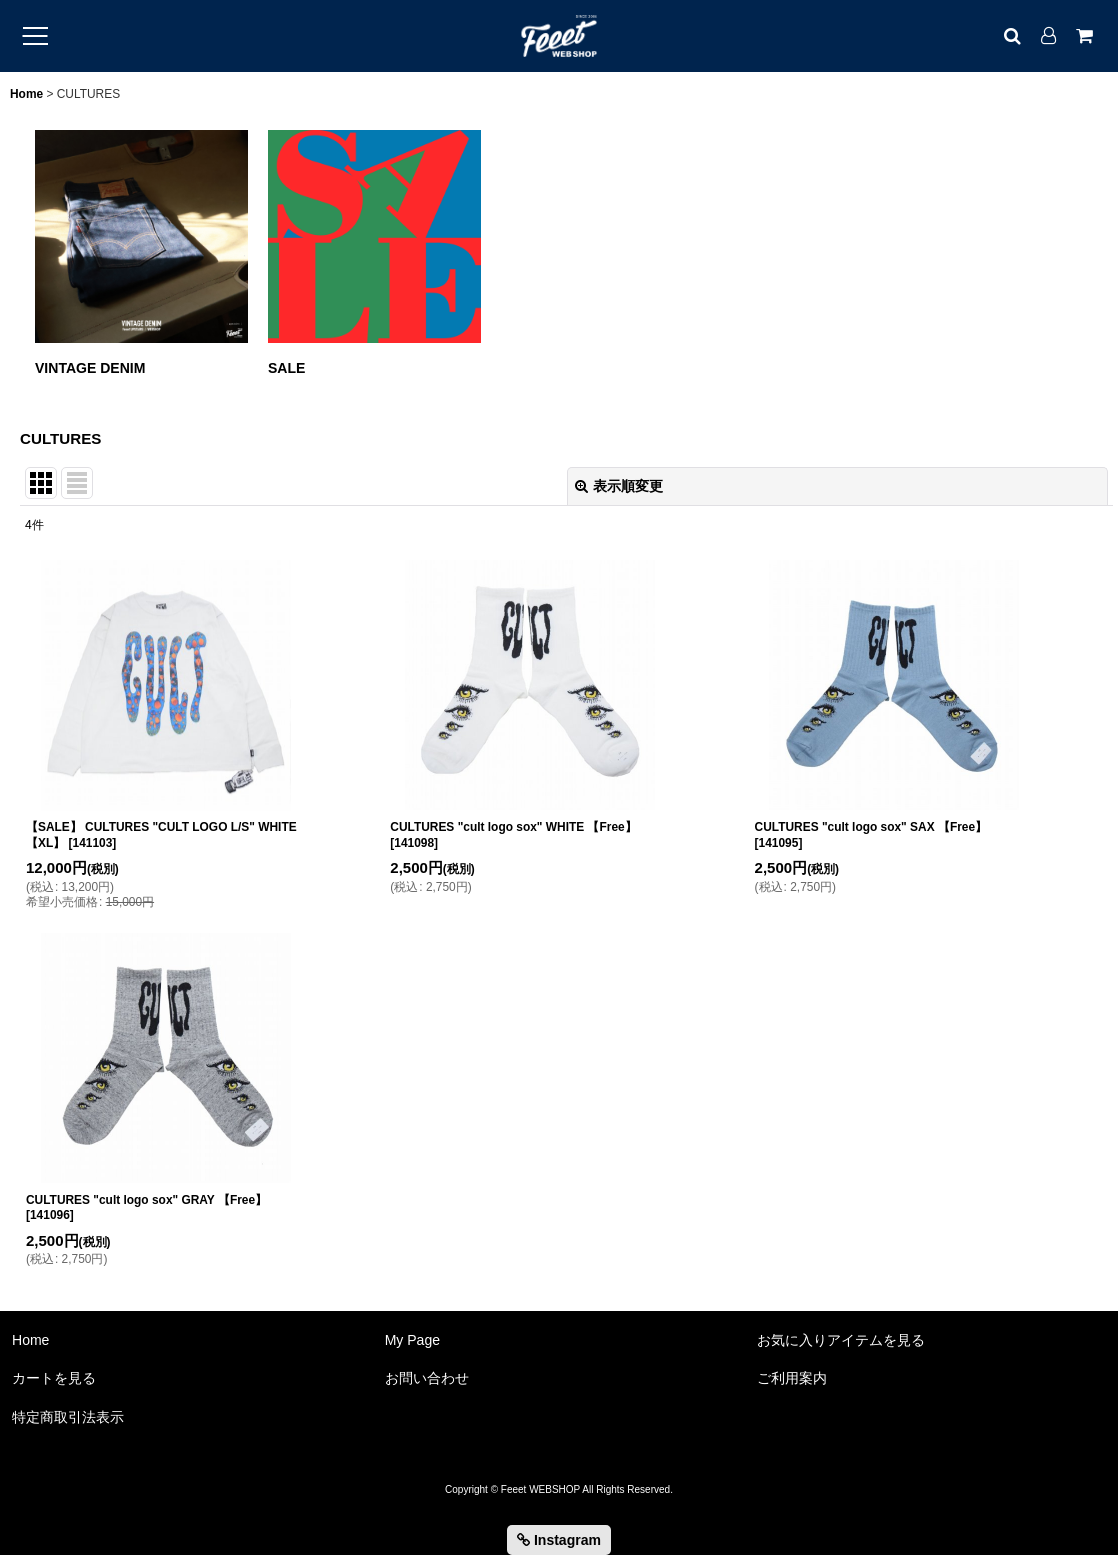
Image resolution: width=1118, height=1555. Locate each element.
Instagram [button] (559, 1540)
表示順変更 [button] (619, 486)
